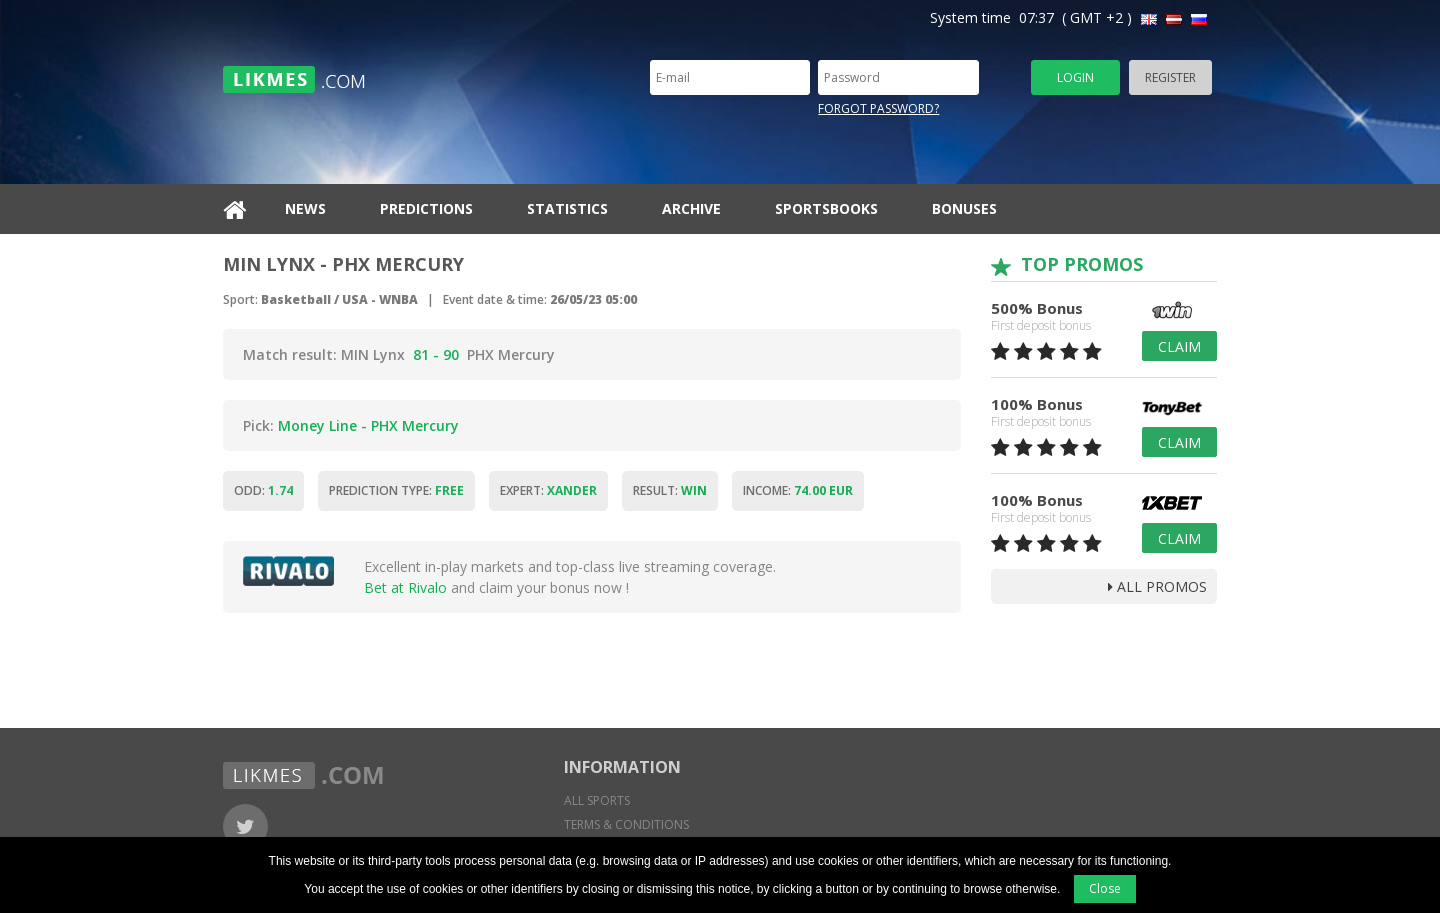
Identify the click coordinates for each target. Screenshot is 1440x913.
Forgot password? (878, 108)
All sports (597, 800)
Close (1105, 888)
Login (1075, 77)
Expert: (548, 490)
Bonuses (964, 208)
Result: (670, 490)
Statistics (567, 208)
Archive (691, 208)
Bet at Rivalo (405, 587)
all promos (1157, 586)
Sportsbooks (826, 208)
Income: (798, 490)
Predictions (426, 208)
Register (1170, 77)
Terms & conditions (626, 824)
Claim (1179, 346)
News (305, 208)
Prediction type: (396, 490)
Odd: (263, 490)
